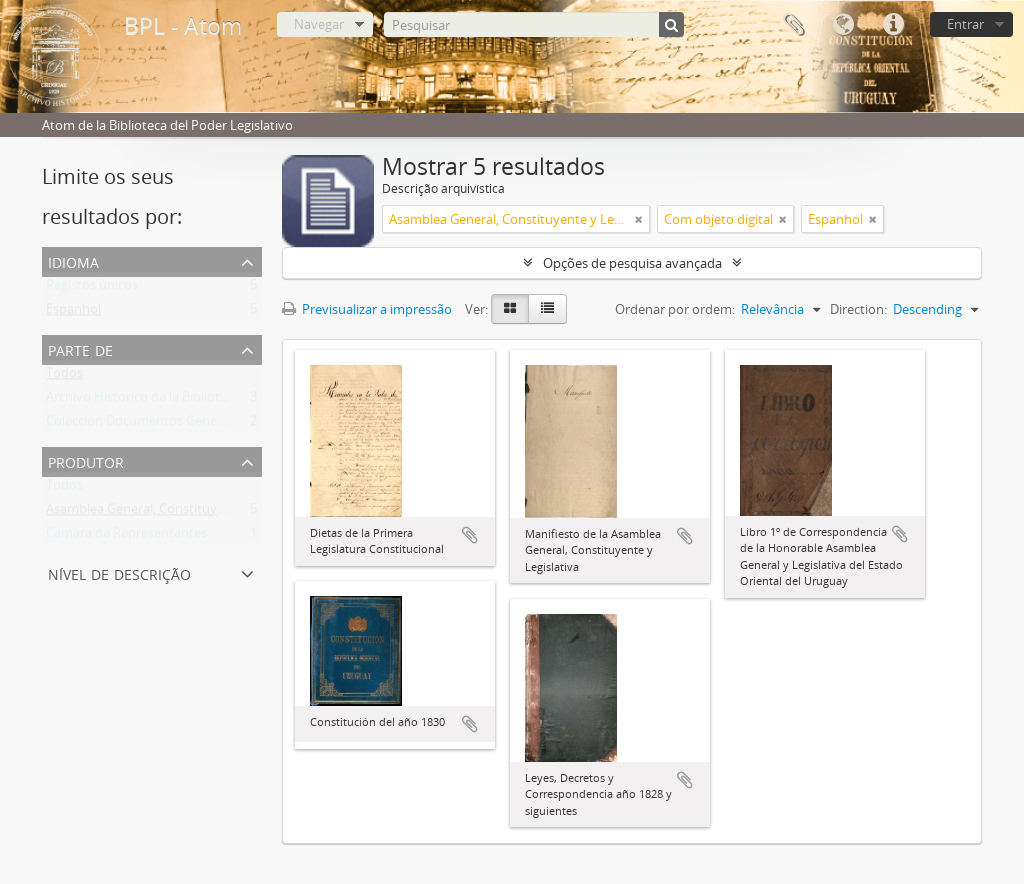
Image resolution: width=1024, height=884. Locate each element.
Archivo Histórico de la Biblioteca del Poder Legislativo (206, 401)
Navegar (319, 24)
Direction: (858, 309)
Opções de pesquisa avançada (632, 263)
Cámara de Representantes (126, 537)
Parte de (80, 348)
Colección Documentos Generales (145, 425)
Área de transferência (793, 25)
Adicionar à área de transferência (470, 535)
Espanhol (73, 313)
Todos (64, 377)
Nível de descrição (119, 572)
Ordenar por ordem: (675, 309)
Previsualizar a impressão (367, 309)
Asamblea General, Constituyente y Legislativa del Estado (215, 513)
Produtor (86, 460)
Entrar (965, 24)
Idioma (843, 25)
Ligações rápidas (893, 25)
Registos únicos (92, 289)
